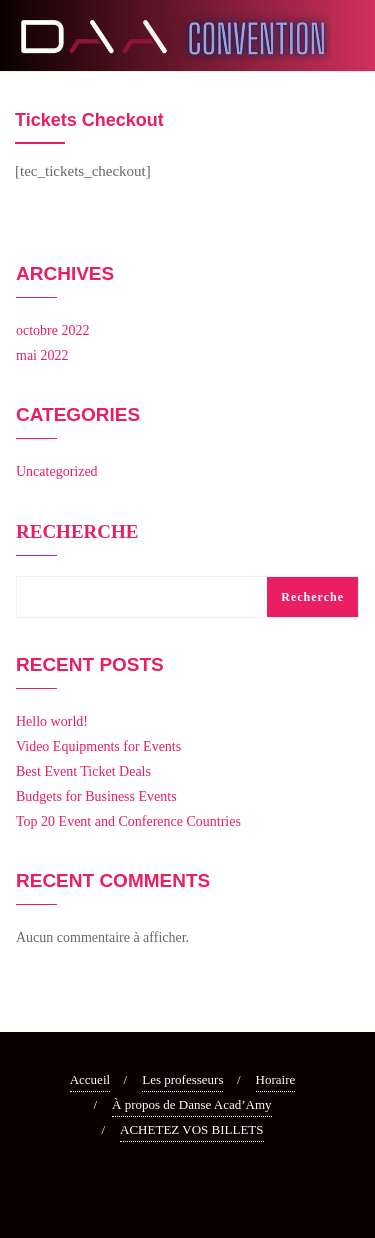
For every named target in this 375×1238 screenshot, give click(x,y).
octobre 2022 (52, 330)
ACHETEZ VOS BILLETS (191, 1129)
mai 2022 (42, 355)
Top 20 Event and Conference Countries (128, 821)
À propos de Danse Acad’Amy (192, 1104)
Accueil (90, 1079)
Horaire (276, 1079)
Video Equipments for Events (98, 746)
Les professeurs (182, 1079)
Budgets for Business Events (96, 796)
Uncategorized (57, 471)
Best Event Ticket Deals (83, 771)
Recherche (77, 532)
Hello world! (52, 721)
